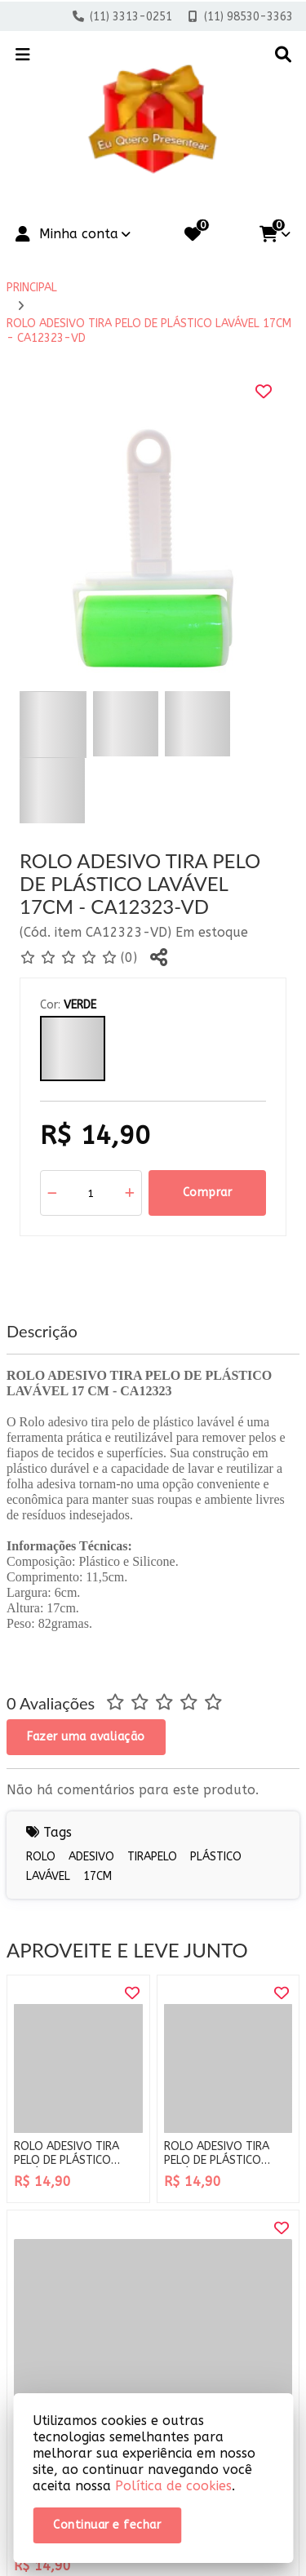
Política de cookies (173, 2486)
